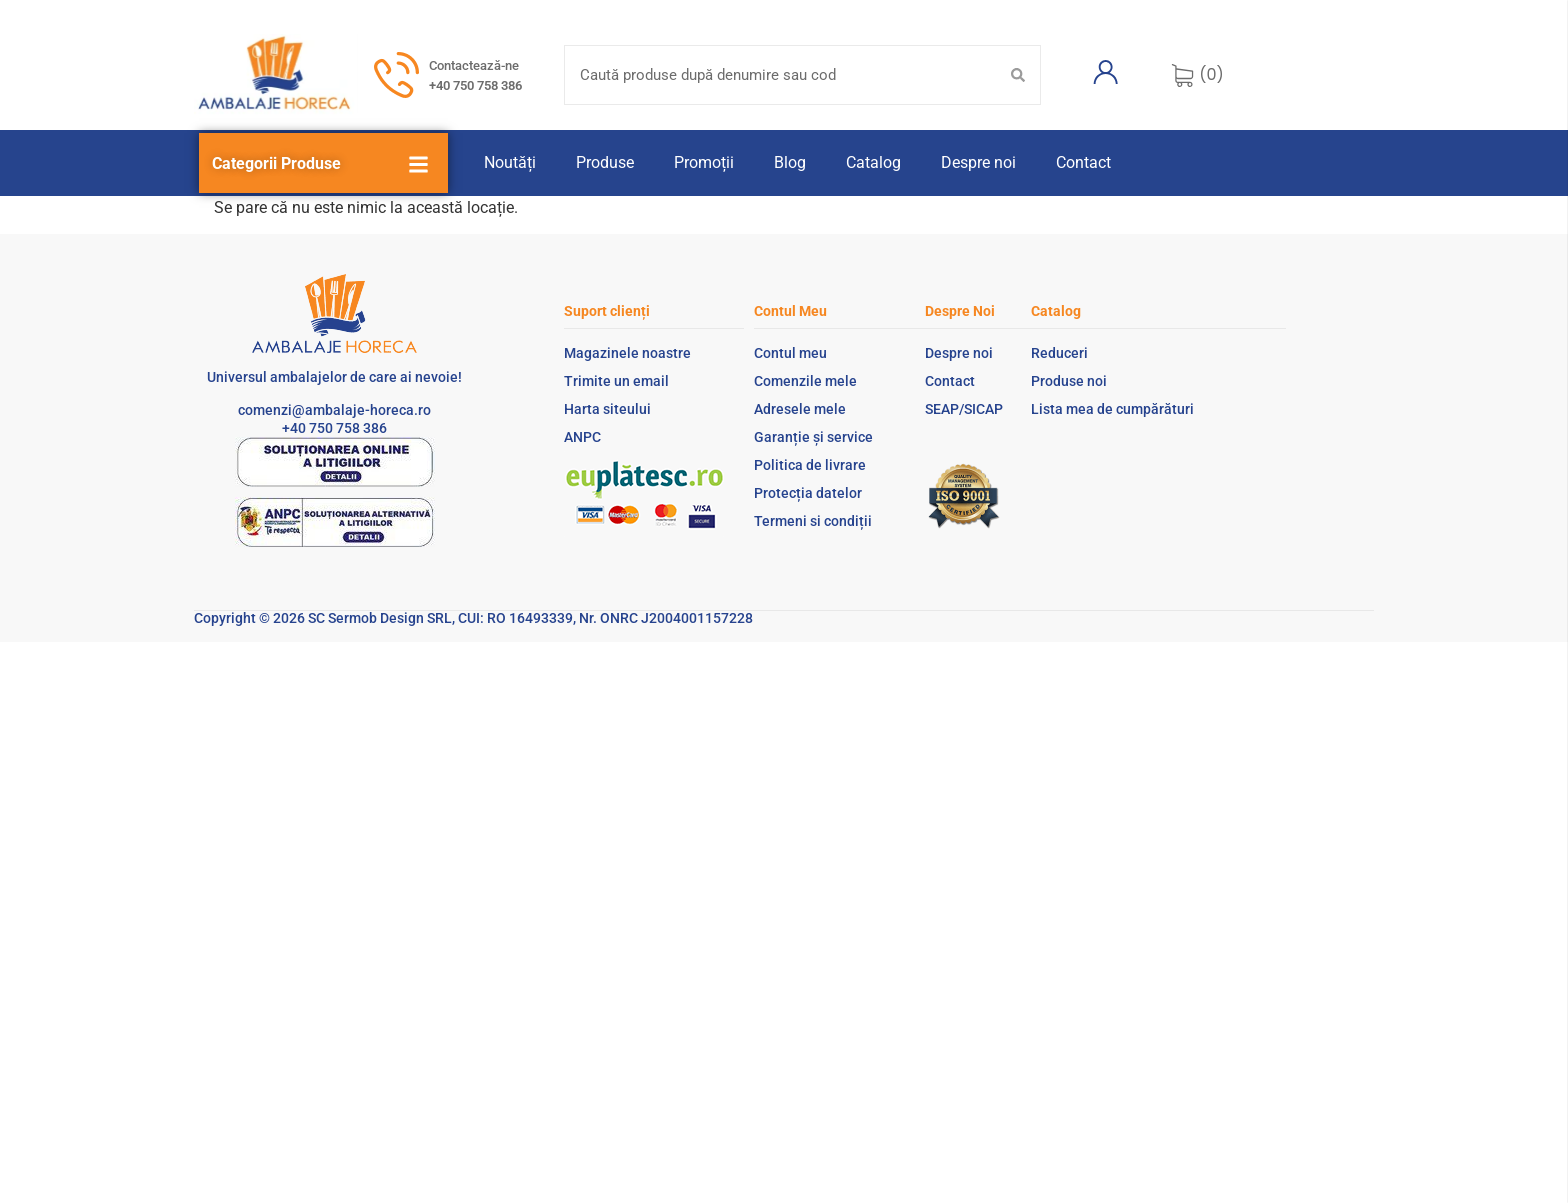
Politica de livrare (810, 465)
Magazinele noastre (627, 353)
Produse (605, 162)
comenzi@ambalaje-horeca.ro (334, 410)
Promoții (704, 162)
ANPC (582, 437)
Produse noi (1069, 381)
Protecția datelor (808, 493)
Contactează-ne (474, 65)
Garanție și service (813, 437)
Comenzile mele (805, 381)
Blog (790, 162)
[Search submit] (1018, 75)
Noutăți (510, 162)
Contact (1083, 162)
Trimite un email (616, 381)
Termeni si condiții (813, 521)
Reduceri (1059, 353)
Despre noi (978, 162)
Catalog (873, 162)
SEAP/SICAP (964, 409)
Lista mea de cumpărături (1112, 409)
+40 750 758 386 (475, 85)
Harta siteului (607, 409)
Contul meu (790, 353)
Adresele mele (800, 409)
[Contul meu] (1106, 72)
